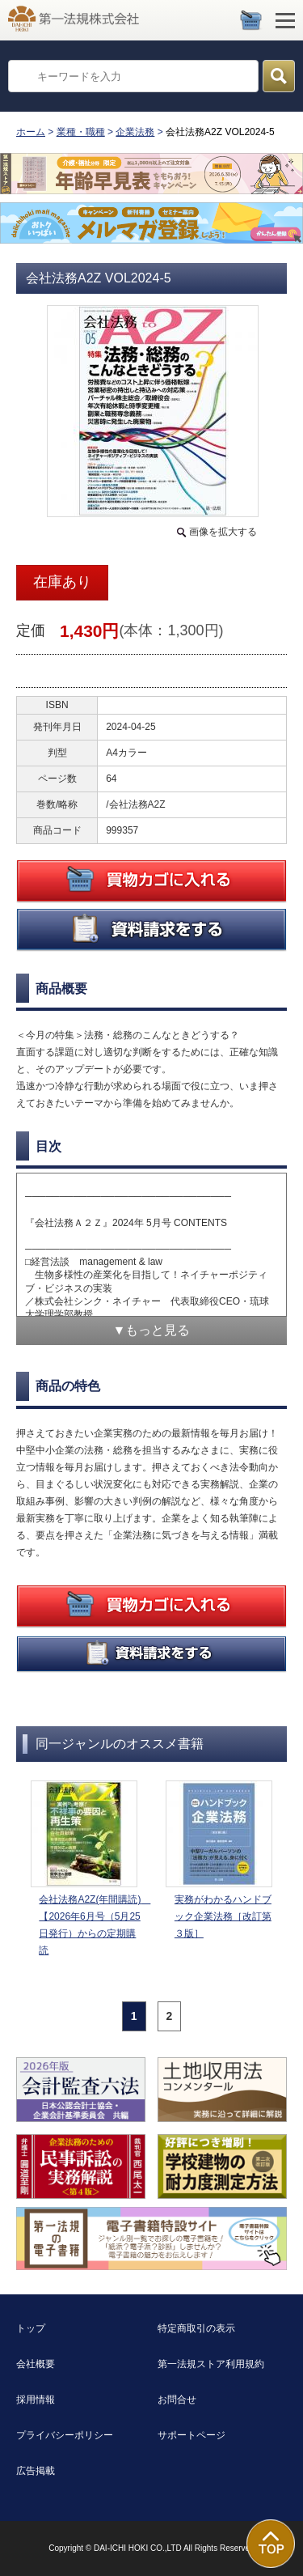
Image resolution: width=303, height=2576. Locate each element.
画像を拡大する (223, 531)
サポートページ (191, 2435)
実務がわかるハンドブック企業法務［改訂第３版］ (223, 1916)
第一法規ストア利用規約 (211, 2364)
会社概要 (35, 2364)
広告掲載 (35, 2470)
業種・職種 (81, 132)
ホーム (30, 132)
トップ (30, 2328)
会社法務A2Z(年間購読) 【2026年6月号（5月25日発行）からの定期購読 (92, 1925)
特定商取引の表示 (196, 2328)
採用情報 (35, 2399)
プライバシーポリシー (64, 2435)
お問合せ (177, 2399)
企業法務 (135, 132)
